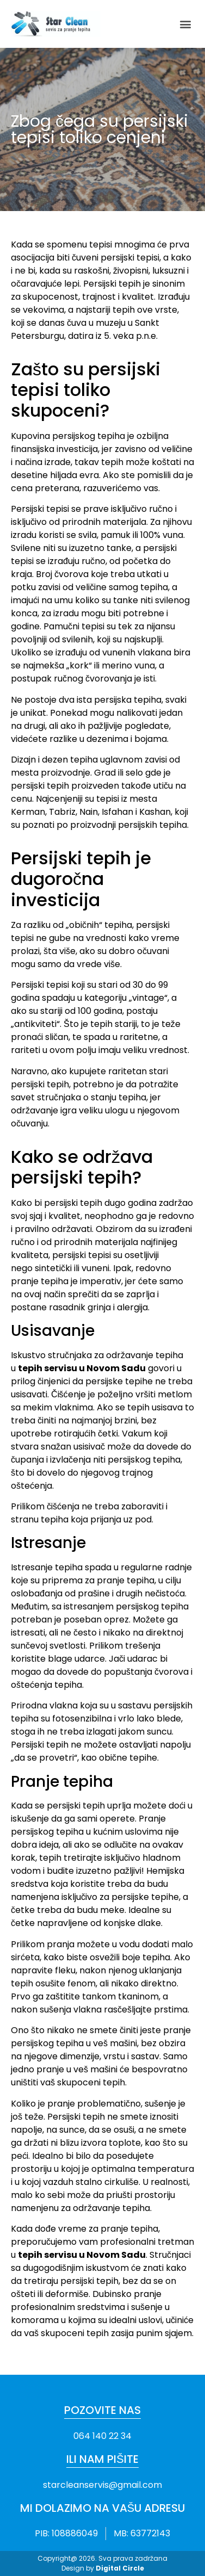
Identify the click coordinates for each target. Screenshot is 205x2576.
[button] (185, 24)
